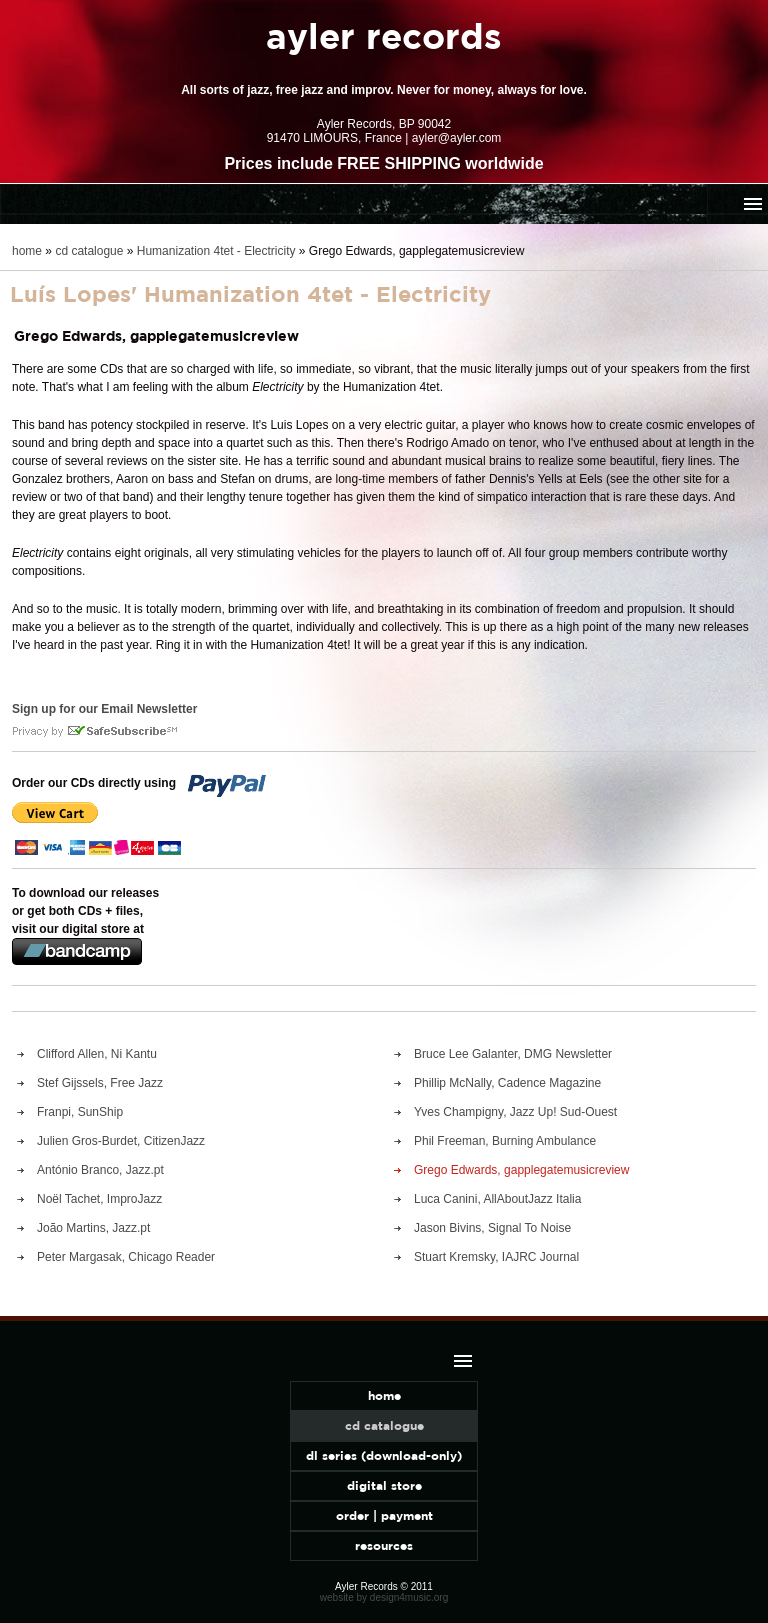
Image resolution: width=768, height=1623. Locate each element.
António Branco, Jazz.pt (100, 1170)
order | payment (384, 1515)
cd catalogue (89, 251)
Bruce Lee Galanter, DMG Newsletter (513, 1054)
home (27, 251)
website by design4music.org (384, 1597)
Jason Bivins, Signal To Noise (492, 1228)
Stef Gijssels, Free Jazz (100, 1083)
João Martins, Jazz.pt (93, 1228)
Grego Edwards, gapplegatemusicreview (521, 1170)
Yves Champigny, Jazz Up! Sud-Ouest (515, 1112)
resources (384, 1545)
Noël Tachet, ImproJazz (99, 1199)
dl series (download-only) (384, 1455)
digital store (384, 1485)
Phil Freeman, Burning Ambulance (505, 1141)
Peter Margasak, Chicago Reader (126, 1257)
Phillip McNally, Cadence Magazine (507, 1083)
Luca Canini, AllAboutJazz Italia (497, 1199)
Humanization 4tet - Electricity (216, 251)
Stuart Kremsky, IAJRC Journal (496, 1257)
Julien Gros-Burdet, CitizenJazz (121, 1141)
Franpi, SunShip (80, 1112)
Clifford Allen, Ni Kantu (97, 1054)
